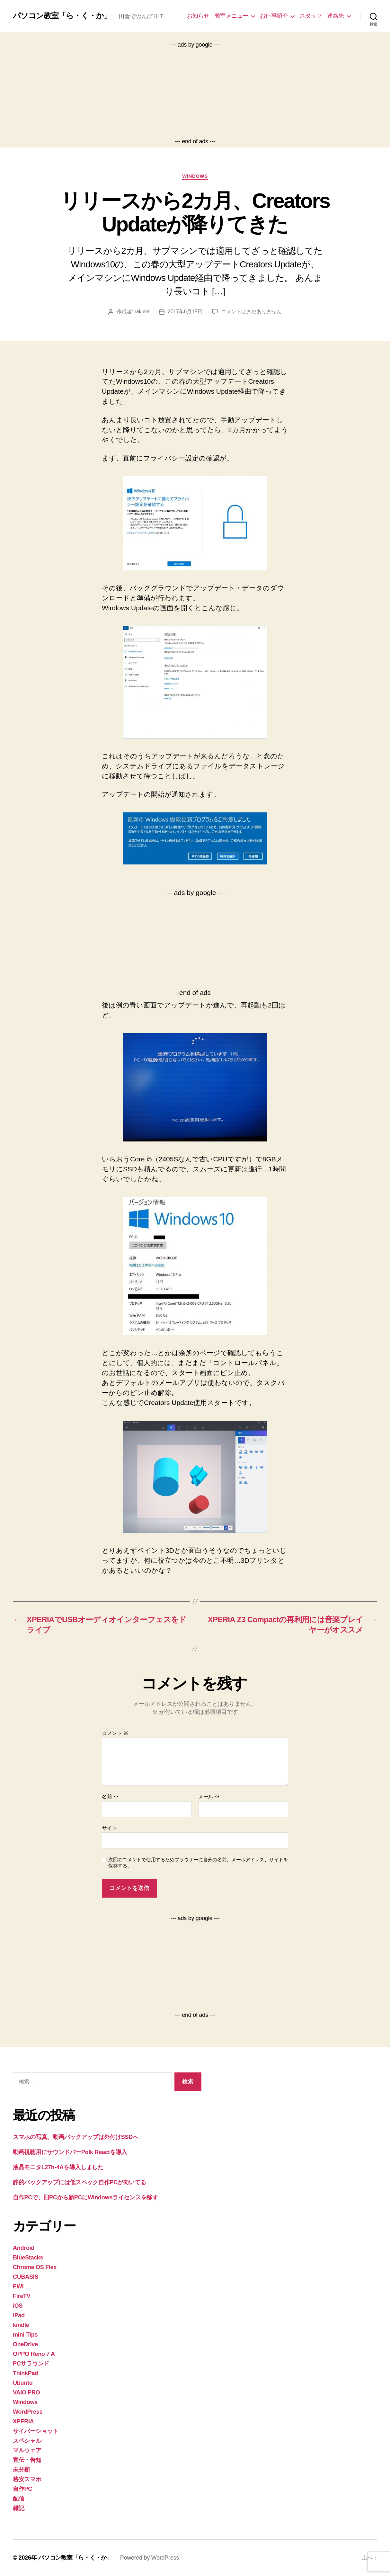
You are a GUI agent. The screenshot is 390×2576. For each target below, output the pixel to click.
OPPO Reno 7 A (34, 2354)
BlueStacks (28, 2257)
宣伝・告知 (27, 2460)
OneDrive (25, 2344)
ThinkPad (25, 2373)
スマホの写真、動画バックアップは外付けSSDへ (75, 2137)
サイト (109, 1828)
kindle (21, 2325)
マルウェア (27, 2450)
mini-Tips (25, 2334)
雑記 (18, 2508)
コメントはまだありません (251, 311)
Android (23, 2248)
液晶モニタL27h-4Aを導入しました (58, 2167)
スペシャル (27, 2440)
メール (209, 1796)
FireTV (21, 2296)
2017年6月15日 (185, 311)
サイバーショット (35, 2431)
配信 (18, 2498)
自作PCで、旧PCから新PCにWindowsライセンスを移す (85, 2197)
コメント (115, 1733)
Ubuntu (22, 2383)
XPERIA (23, 2421)
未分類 (21, 2469)
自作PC (22, 2489)
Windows (195, 176)
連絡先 (335, 16)
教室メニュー (231, 16)
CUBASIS (25, 2277)
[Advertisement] (195, 93)
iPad (19, 2315)
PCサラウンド (31, 2363)
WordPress (27, 2412)
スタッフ (310, 16)
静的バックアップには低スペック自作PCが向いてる (79, 2182)
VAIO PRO (26, 2392)
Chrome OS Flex (35, 2267)
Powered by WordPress (149, 2557)
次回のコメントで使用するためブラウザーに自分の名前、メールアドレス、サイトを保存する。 (198, 1862)
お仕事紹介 (274, 16)
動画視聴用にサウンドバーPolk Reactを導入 (70, 2152)
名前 (110, 1796)
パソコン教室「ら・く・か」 (62, 16)
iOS (17, 2306)
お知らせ (198, 16)
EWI (18, 2286)
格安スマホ (27, 2479)
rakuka (142, 311)
